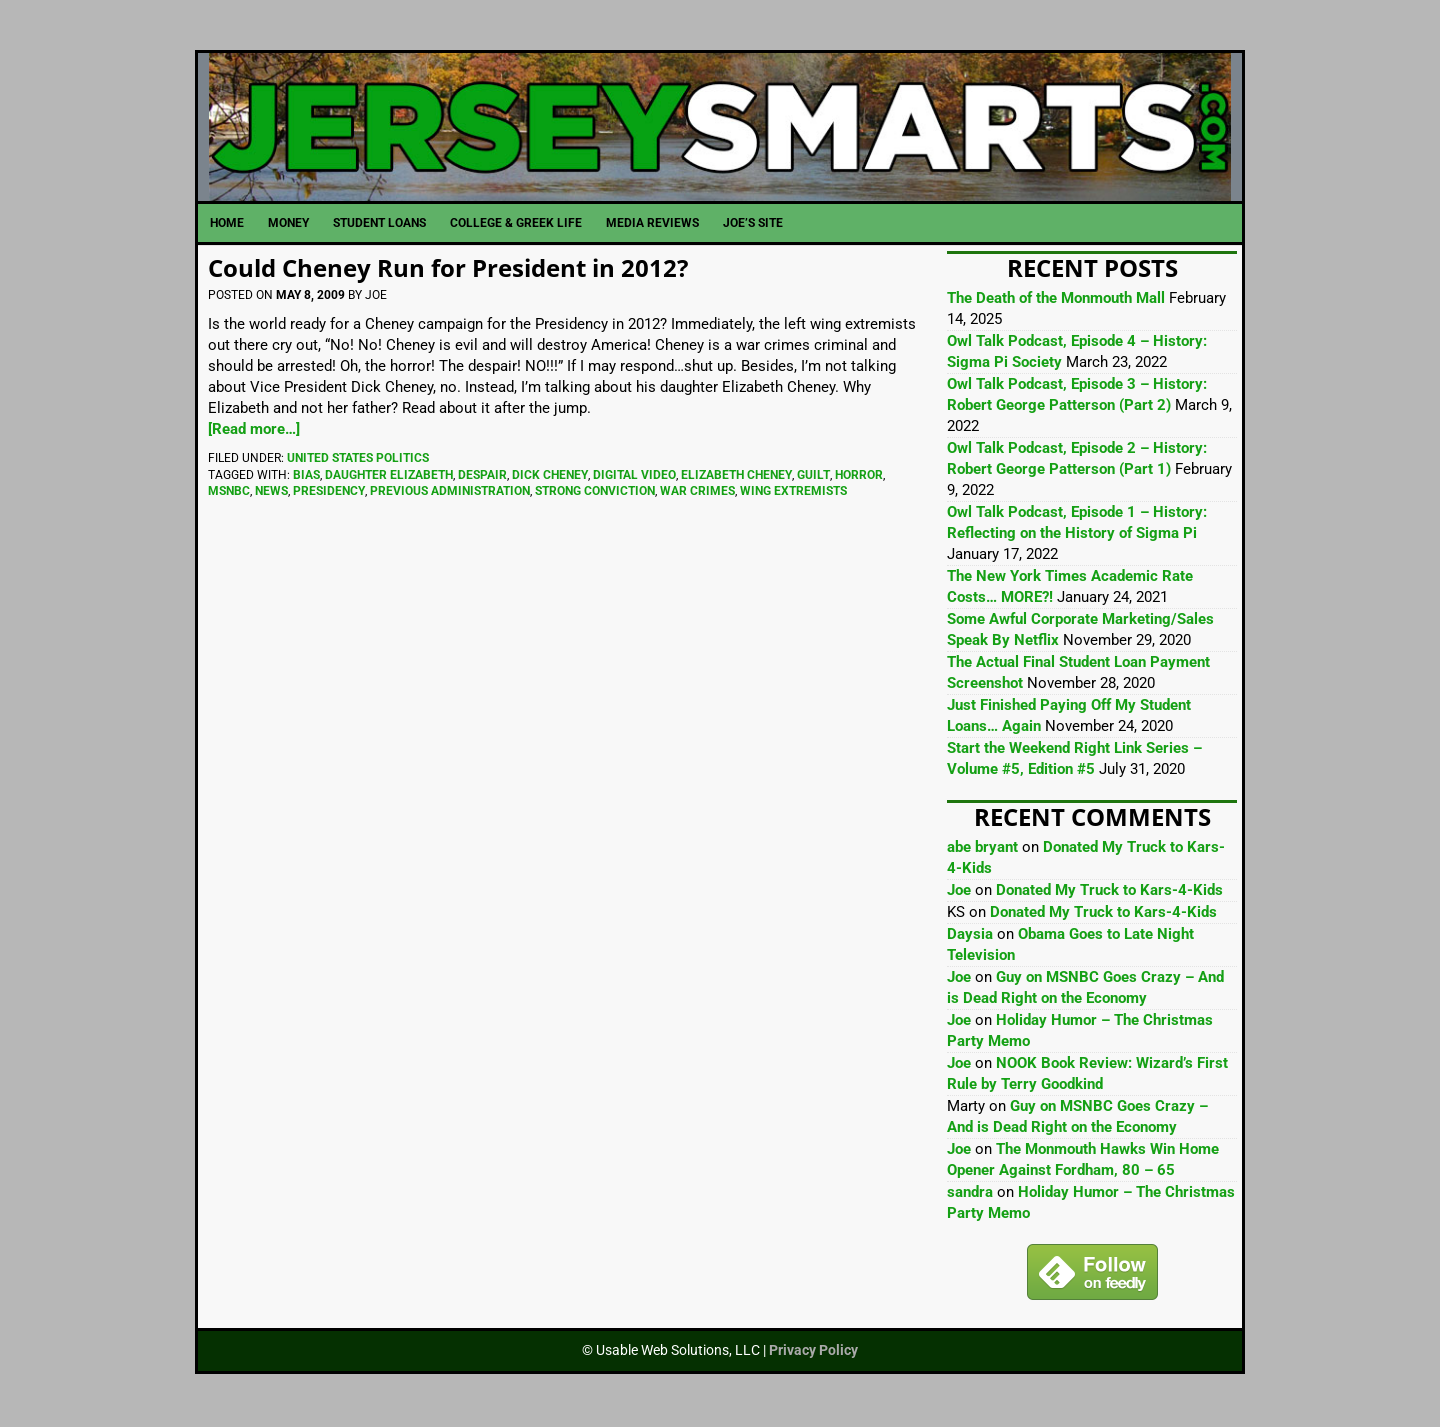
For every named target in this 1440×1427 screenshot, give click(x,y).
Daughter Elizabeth (389, 478)
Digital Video (634, 478)
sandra (970, 1196)
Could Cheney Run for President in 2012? (448, 271)
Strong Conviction (595, 494)
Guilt (813, 478)
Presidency (329, 494)
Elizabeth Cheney (736, 478)
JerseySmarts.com (720, 129)
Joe (959, 894)
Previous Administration (450, 494)
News (271, 494)
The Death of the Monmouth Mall (1056, 302)
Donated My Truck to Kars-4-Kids (1109, 894)
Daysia (970, 938)
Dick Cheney (550, 478)
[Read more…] (254, 432)
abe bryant (982, 851)
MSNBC (229, 494)
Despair (482, 478)
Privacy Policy (813, 1354)
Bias (306, 478)
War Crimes (697, 494)
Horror (859, 478)
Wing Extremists (793, 494)
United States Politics (358, 461)
